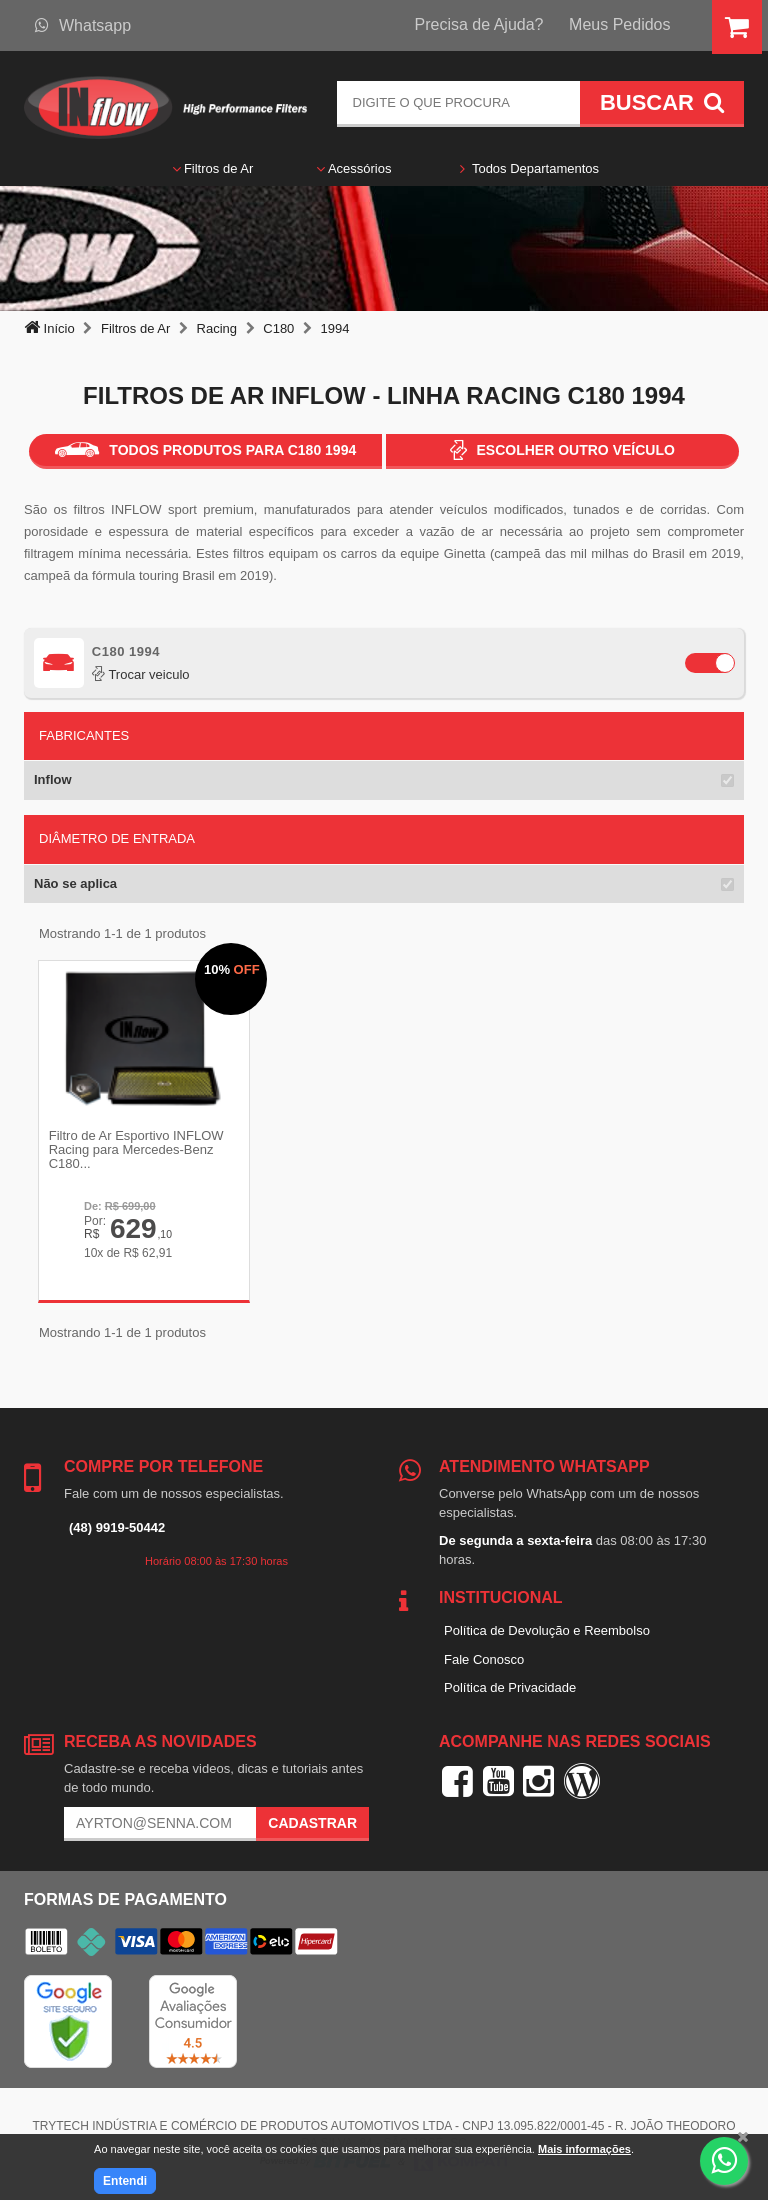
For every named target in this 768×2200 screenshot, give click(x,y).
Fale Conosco (484, 1658)
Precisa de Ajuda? (479, 24)
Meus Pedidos (619, 24)
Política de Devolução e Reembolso (547, 1629)
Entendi (125, 2181)
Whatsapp (83, 25)
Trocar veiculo (141, 674)
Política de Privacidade (510, 1687)
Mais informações (584, 2149)
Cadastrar (312, 1823)
